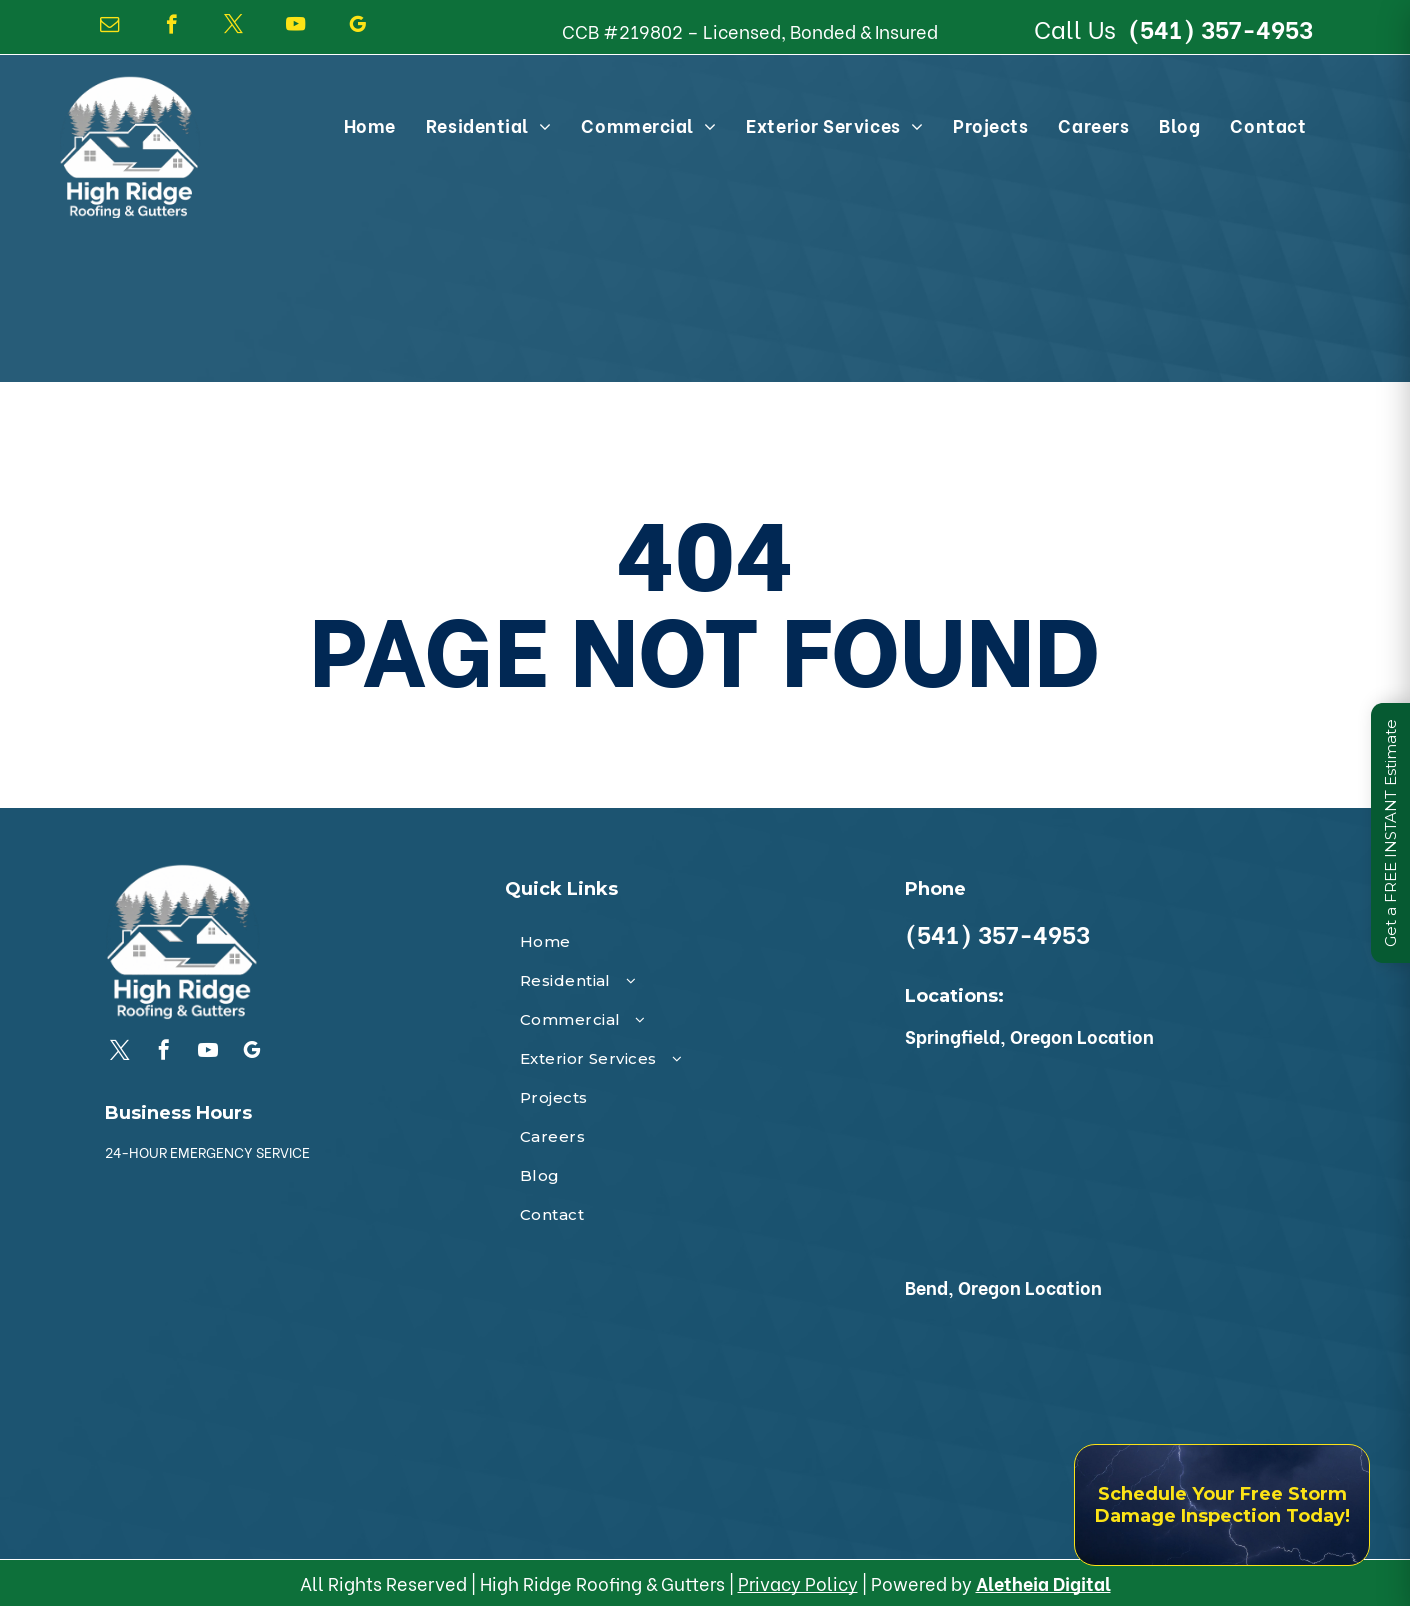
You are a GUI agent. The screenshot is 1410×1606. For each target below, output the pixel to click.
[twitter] (233, 27)
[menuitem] (370, 124)
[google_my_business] (357, 27)
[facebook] (171, 27)
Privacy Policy (798, 1582)
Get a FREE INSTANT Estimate (1390, 833)
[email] (109, 27)
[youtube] (295, 27)
